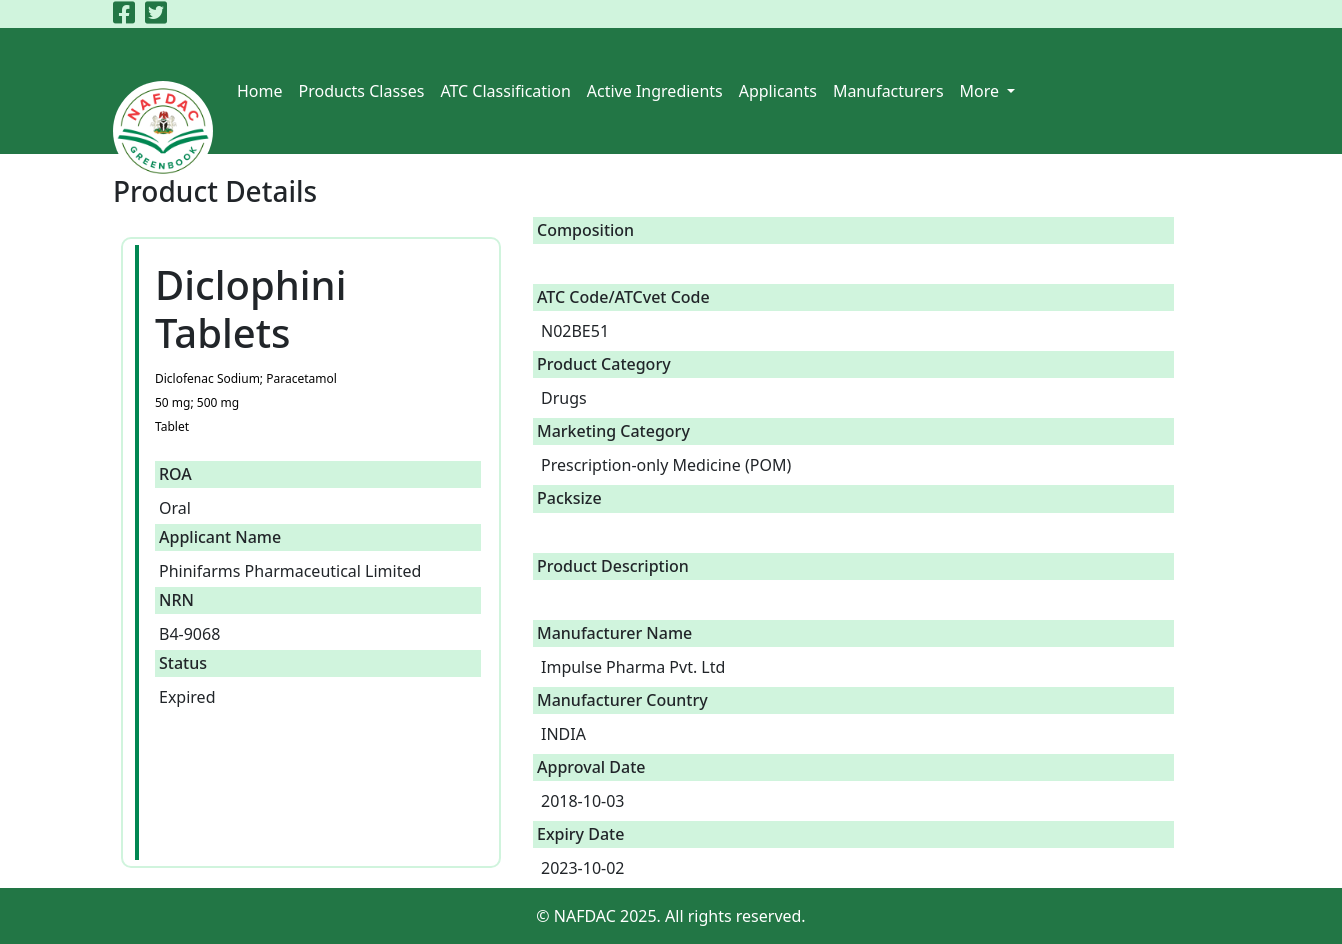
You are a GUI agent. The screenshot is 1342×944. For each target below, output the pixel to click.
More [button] (982, 91)
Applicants (778, 91)
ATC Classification (505, 91)
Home (260, 91)
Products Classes (362, 91)
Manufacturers (888, 91)
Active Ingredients (655, 91)
